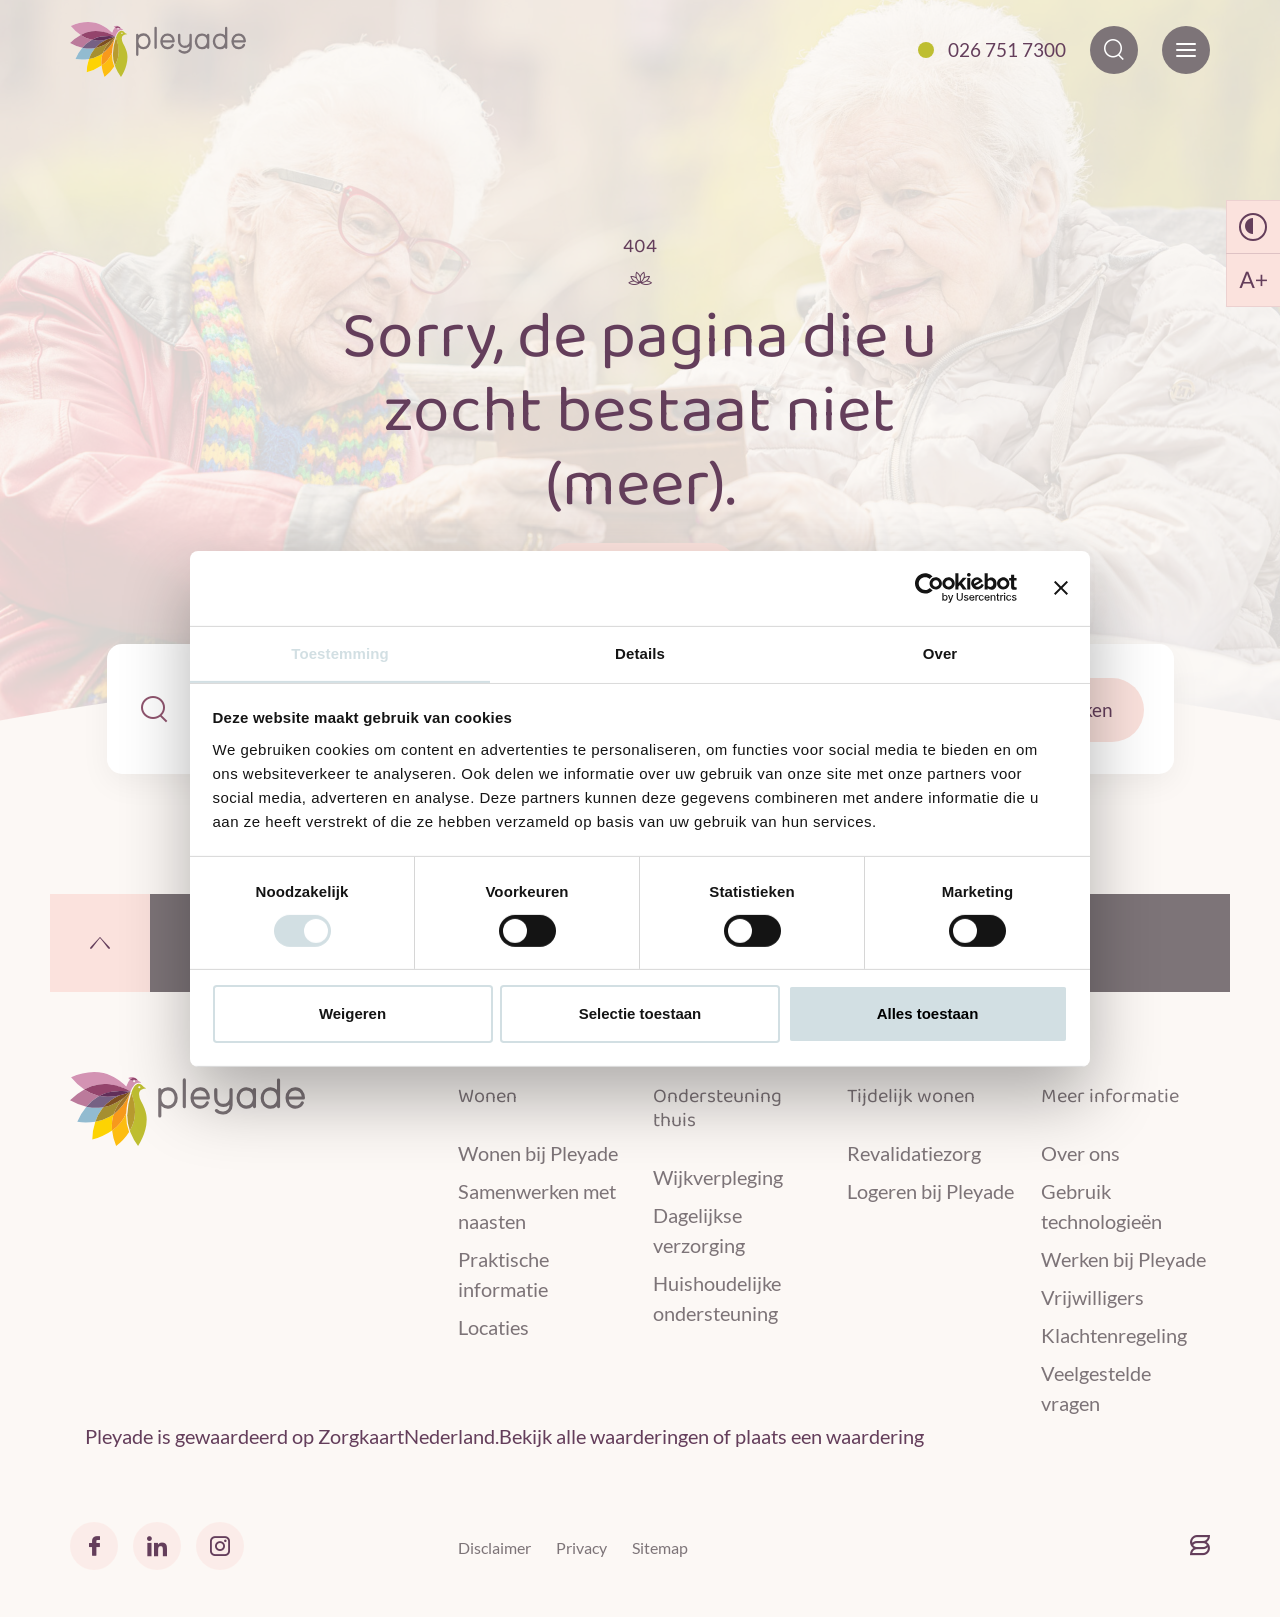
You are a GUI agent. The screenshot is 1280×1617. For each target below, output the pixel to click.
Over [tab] (940, 652)
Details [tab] (640, 652)
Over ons (1080, 1152)
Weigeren (352, 1014)
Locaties (493, 1326)
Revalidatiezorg (914, 1152)
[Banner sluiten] (1061, 587)
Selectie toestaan (640, 1014)
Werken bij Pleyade (1123, 1258)
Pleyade (119, 1437)
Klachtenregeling (1114, 1334)
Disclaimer (494, 1548)
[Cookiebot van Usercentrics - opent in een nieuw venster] (929, 587)
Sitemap (660, 1548)
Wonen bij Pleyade (538, 1152)
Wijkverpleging (718, 1176)
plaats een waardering (829, 1437)
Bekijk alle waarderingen (604, 1437)
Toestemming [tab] (340, 652)
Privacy (581, 1548)
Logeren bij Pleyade (930, 1190)
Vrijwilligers (1092, 1296)
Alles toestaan (928, 1014)
